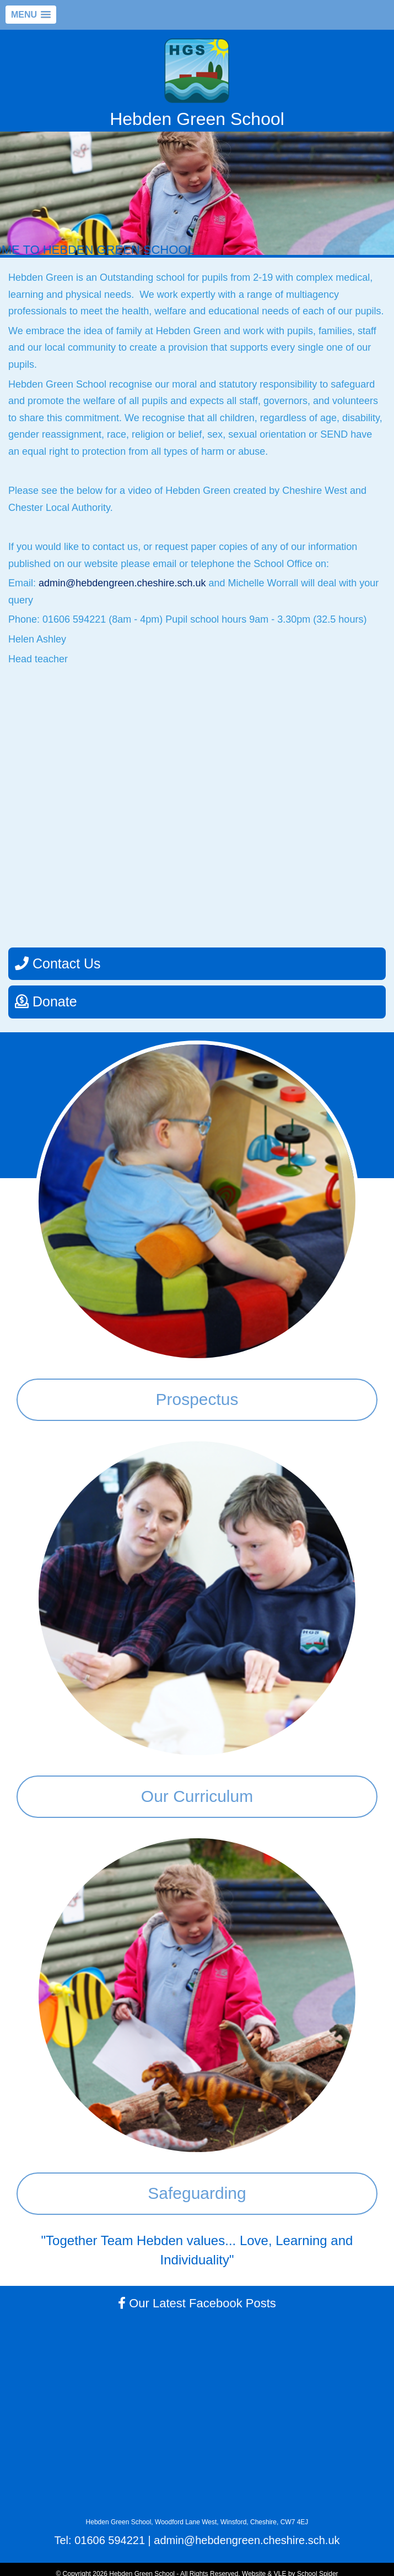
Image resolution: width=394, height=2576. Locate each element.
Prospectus (196, 1399)
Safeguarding (197, 2193)
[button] (31, 15)
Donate (46, 1001)
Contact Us (58, 963)
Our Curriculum (197, 1796)
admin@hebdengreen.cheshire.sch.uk (123, 583)
